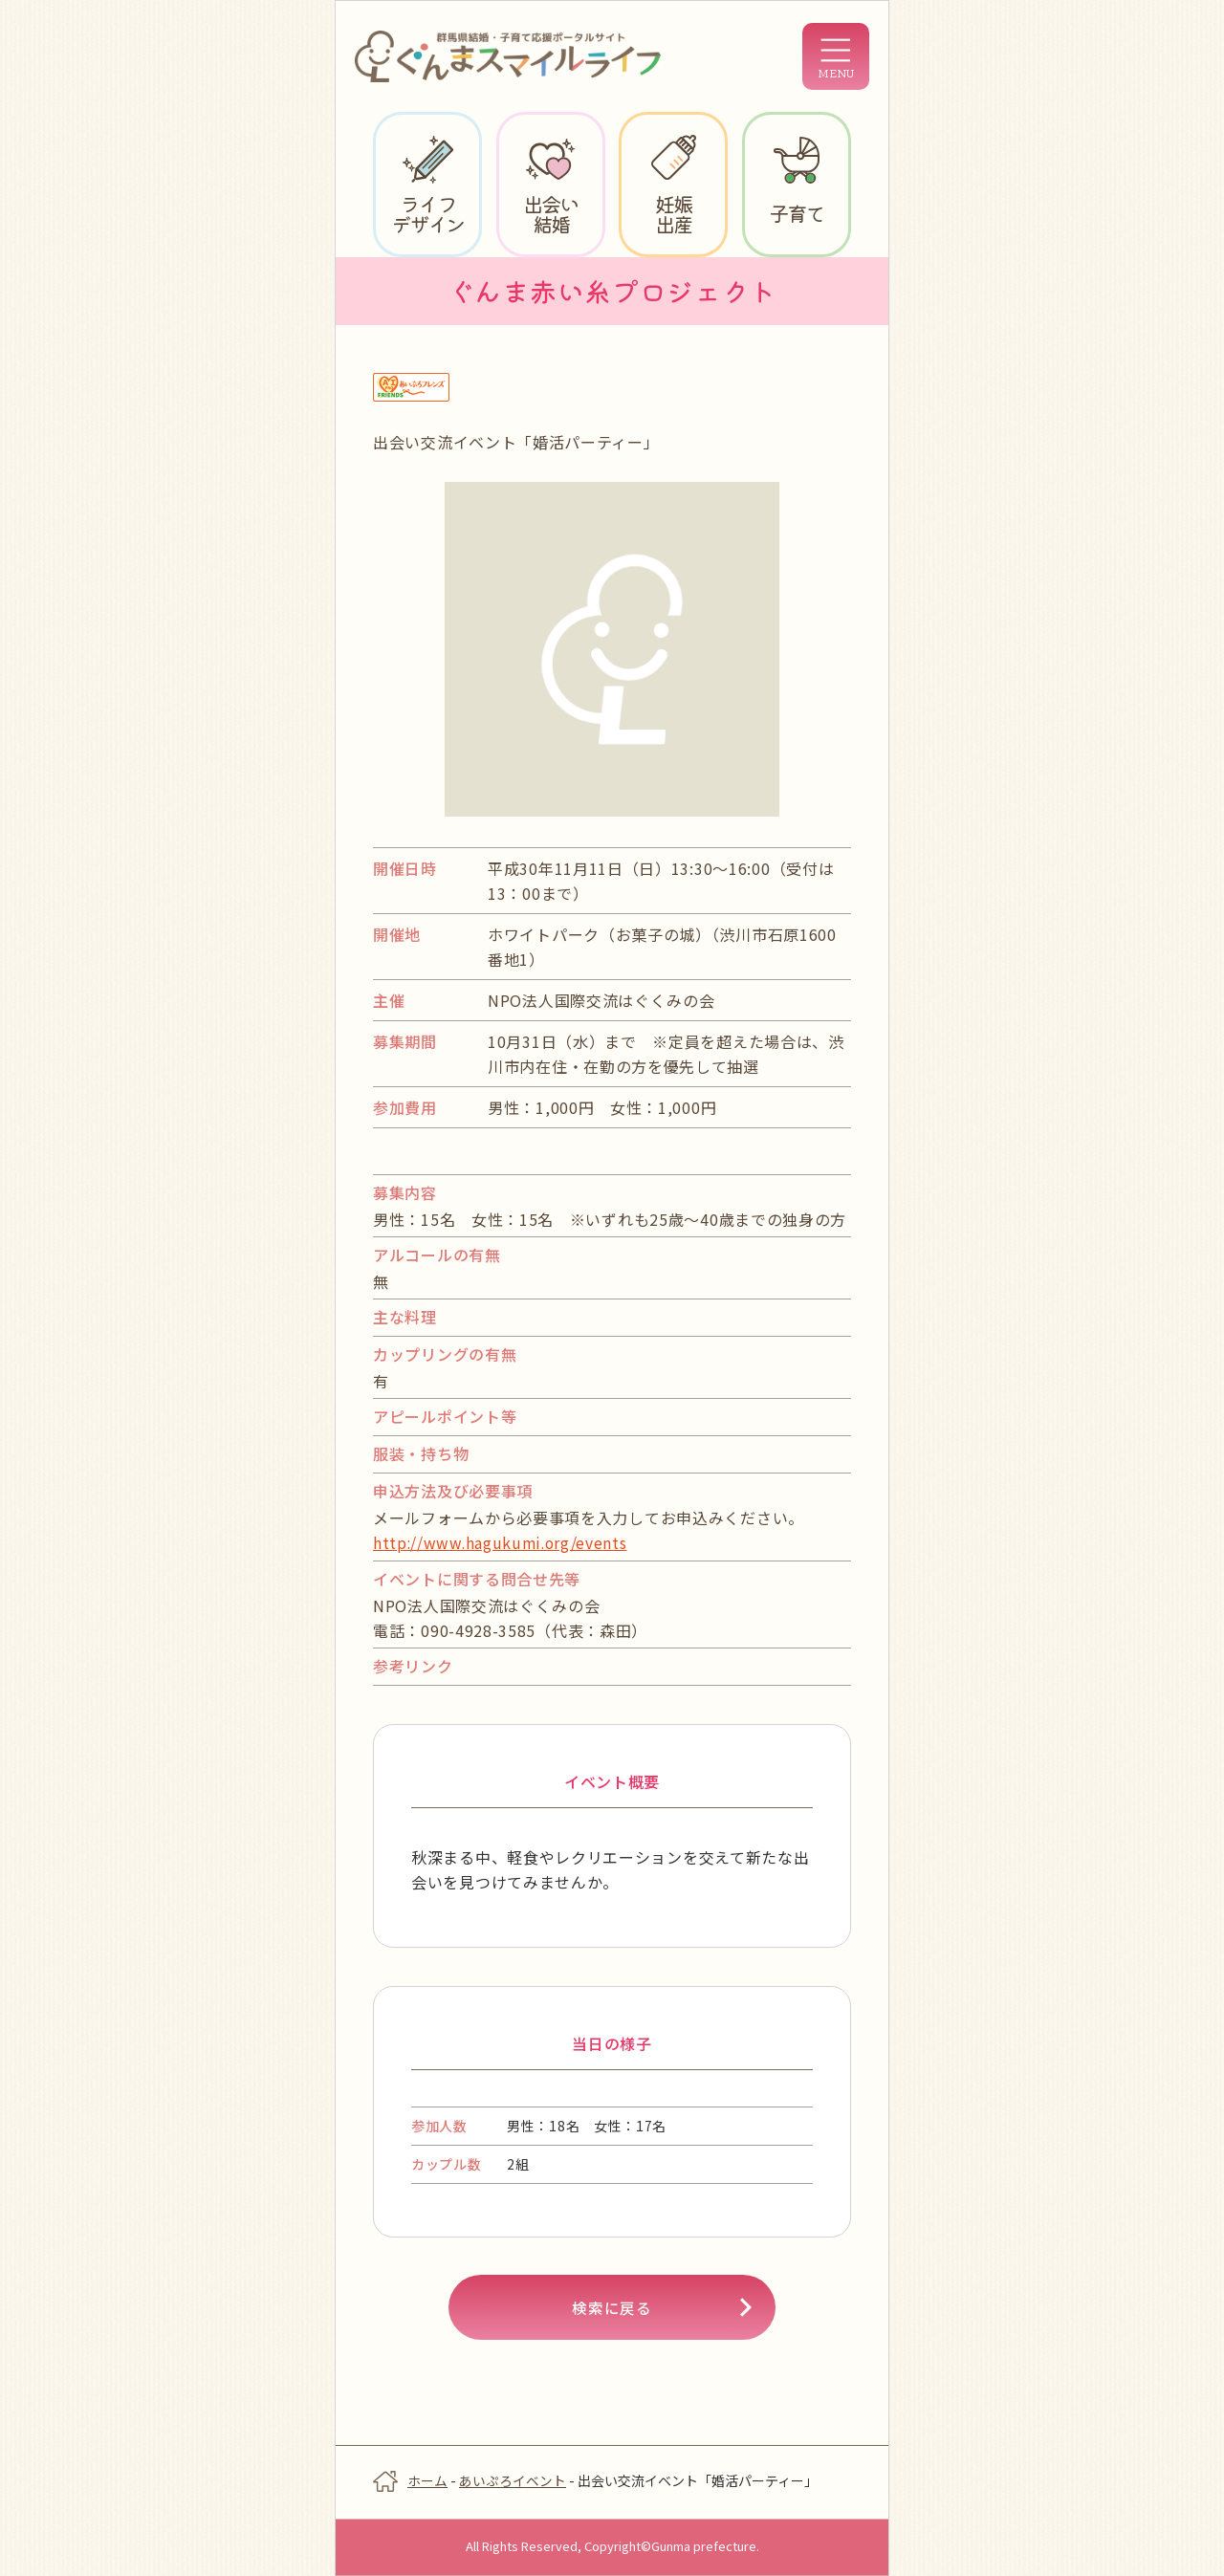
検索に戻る (612, 2308)
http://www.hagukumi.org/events (502, 1542)
